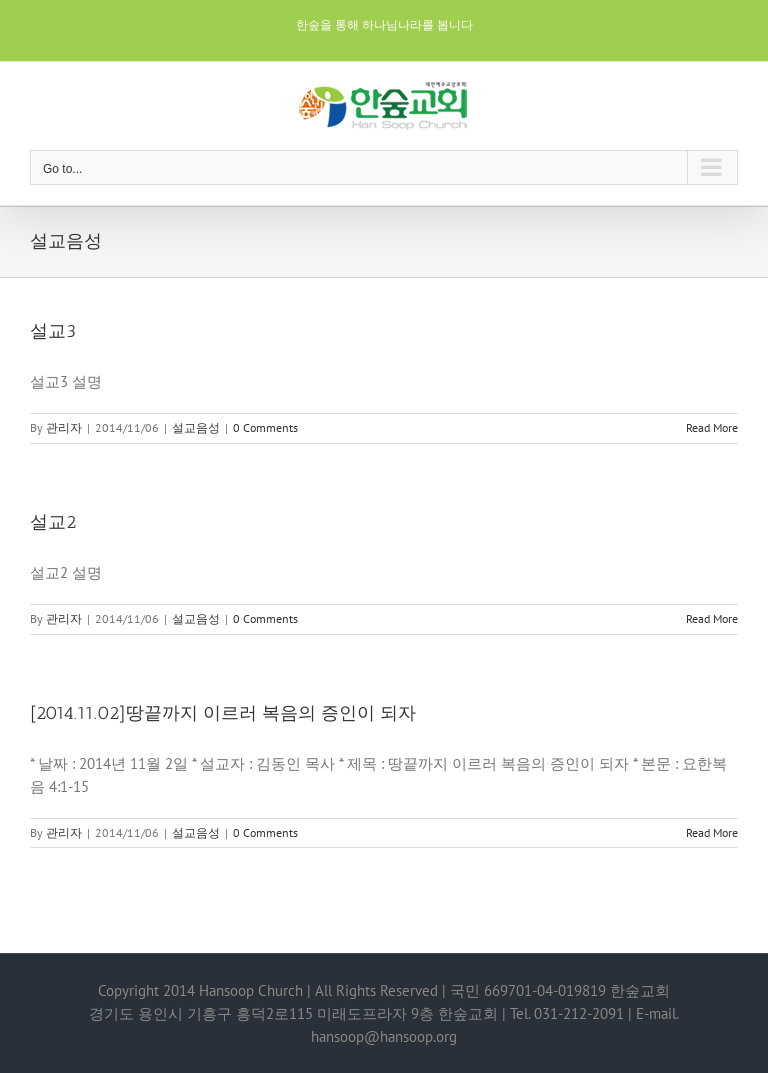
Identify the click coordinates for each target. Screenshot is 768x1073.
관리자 (64, 427)
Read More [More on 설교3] (712, 427)
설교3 (53, 331)
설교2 (53, 522)
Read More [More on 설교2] (712, 618)
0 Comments (265, 427)
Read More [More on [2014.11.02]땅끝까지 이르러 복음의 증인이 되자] (712, 832)
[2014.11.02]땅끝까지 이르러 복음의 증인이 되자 (223, 713)
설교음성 (196, 427)
